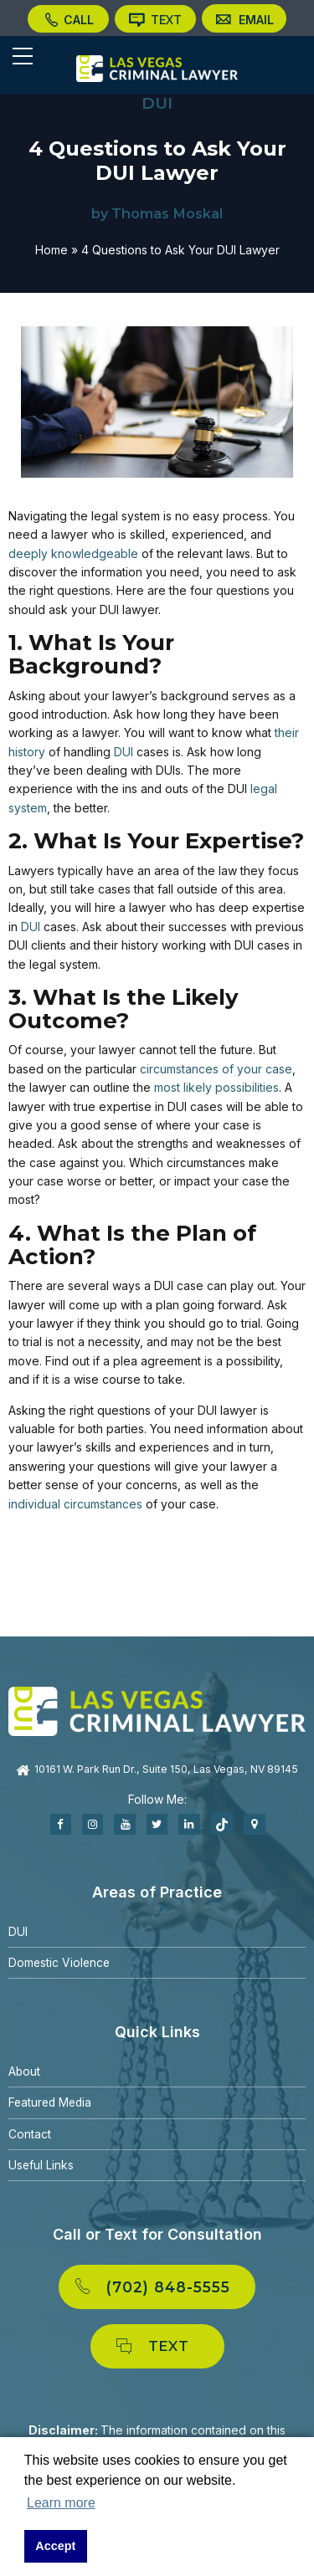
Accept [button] (55, 2546)
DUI (157, 103)
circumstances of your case (216, 1067)
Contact (29, 2132)
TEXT (154, 21)
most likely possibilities (216, 1085)
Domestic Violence (60, 1961)
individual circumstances (75, 1502)
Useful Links (41, 2164)
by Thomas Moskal (157, 213)
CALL (70, 21)
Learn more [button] (61, 2503)
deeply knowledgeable (73, 552)
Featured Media (51, 2101)
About (24, 2070)
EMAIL (240, 21)
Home (51, 248)
